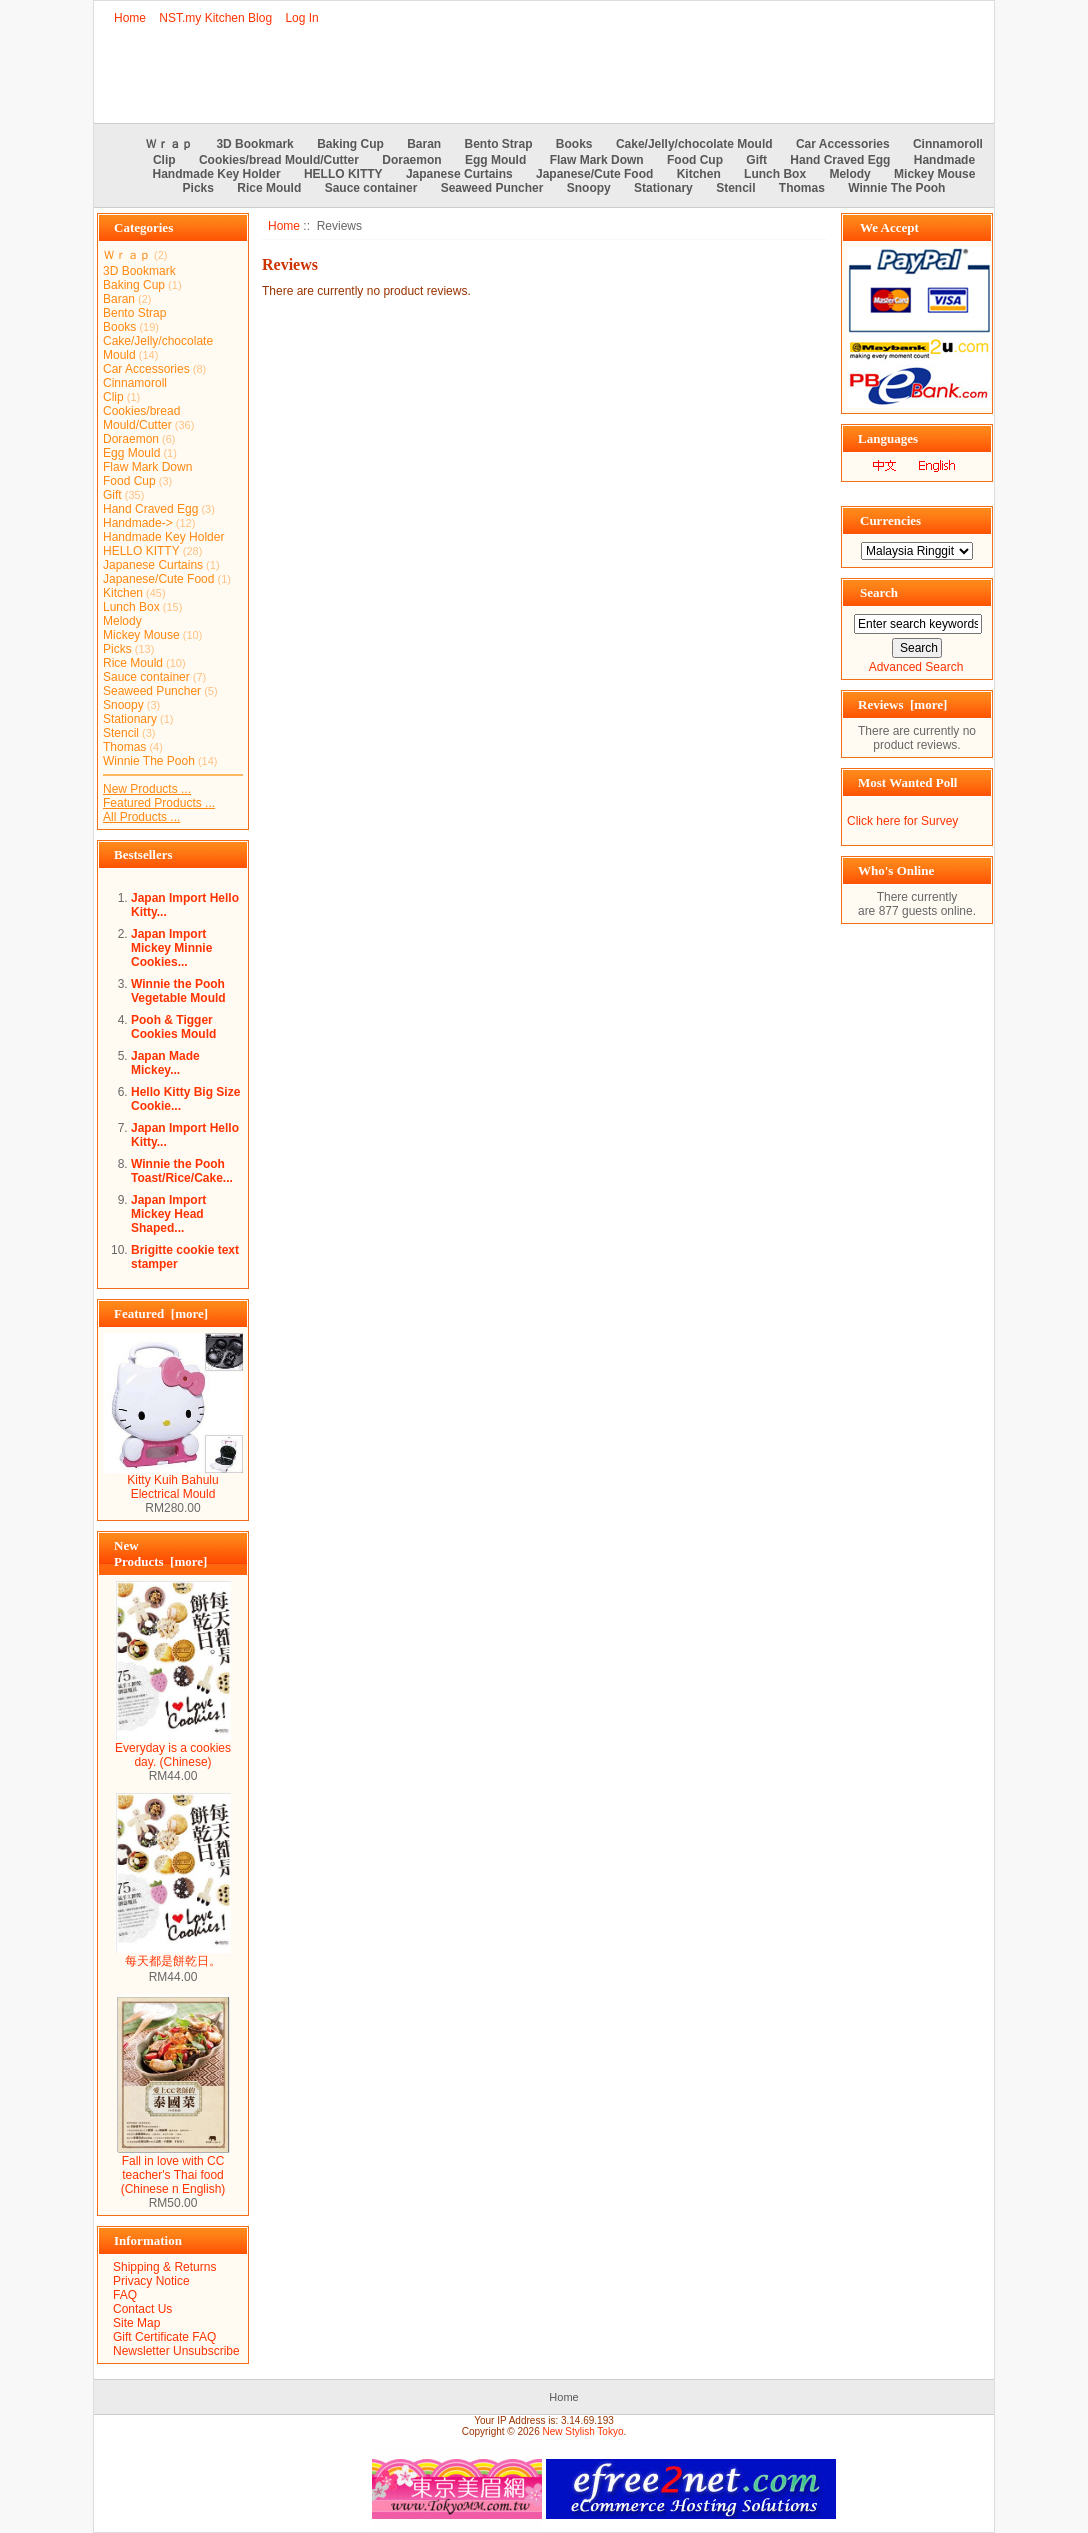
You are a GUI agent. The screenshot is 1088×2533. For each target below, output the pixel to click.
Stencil (735, 188)
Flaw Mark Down (597, 160)
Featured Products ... (159, 803)
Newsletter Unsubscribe (176, 2351)
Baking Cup (350, 144)
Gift (756, 160)
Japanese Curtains (459, 174)
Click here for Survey (902, 821)
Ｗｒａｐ (169, 144)
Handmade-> (138, 523)
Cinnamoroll (948, 144)
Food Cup (695, 160)
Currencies (890, 520)
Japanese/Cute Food (594, 174)
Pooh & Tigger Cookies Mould (173, 1027)
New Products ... (147, 789)
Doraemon (411, 160)
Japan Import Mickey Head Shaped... (168, 1214)
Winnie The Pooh (896, 188)
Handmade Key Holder (217, 174)
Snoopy (589, 188)
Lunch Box (775, 174)
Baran (424, 144)
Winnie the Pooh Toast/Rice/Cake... (182, 1171)
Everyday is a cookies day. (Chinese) (173, 1749)
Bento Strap (499, 144)
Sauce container (371, 188)
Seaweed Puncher (492, 188)
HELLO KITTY (343, 174)
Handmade (944, 160)
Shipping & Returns (164, 2267)
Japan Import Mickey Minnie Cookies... (171, 948)
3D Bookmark (254, 144)
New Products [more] (160, 1553)
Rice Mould (269, 188)
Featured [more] (161, 1313)
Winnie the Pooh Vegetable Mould (178, 991)
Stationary (663, 188)
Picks (198, 188)
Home (130, 18)
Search (879, 592)
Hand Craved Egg (840, 160)
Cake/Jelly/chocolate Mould (694, 144)
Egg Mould (495, 160)
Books (574, 144)
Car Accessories (843, 144)
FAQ (125, 2295)
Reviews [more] (902, 704)
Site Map (136, 2323)
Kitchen (699, 174)
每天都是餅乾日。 (173, 1955)
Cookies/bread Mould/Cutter (279, 160)
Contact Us (142, 2309)
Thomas (802, 188)
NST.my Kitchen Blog (215, 18)
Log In (301, 18)
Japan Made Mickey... (165, 1063)
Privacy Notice (151, 2281)
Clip (164, 160)
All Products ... (141, 817)
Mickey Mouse (934, 174)
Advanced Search (916, 667)
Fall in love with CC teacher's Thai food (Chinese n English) (173, 2169)
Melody (849, 174)
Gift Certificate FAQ (164, 2337)
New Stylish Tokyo (583, 2431)
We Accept (889, 227)
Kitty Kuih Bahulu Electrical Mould (173, 1481)
